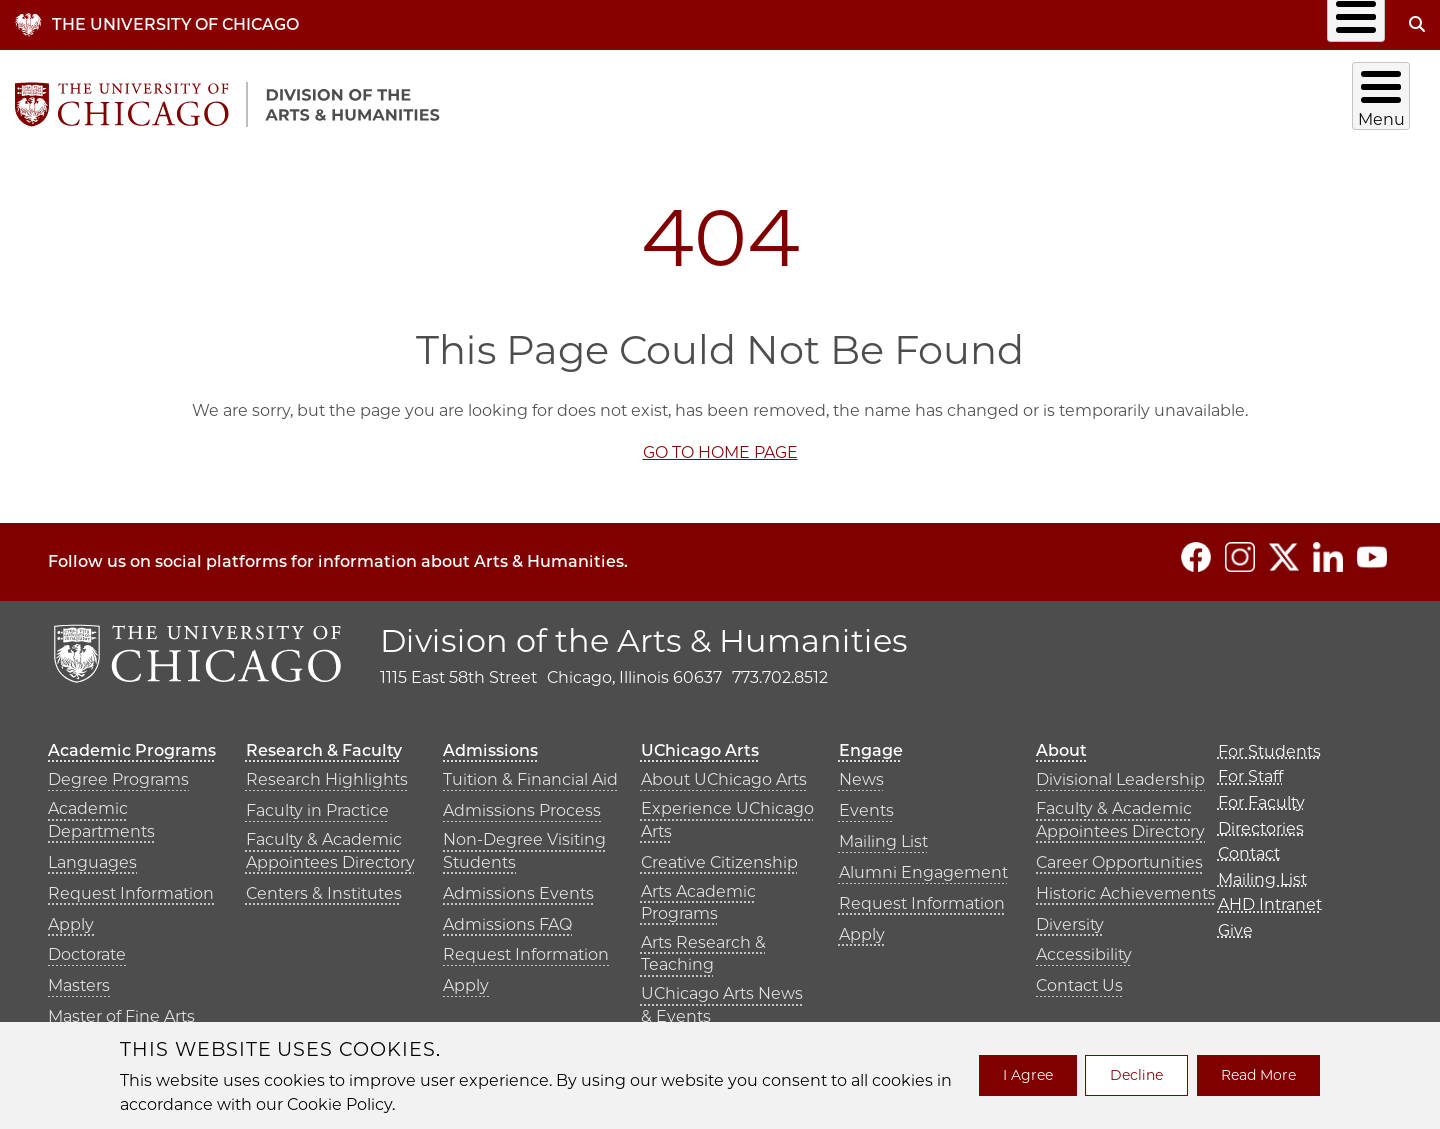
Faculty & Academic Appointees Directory (330, 843)
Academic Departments (101, 812)
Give (1350, 24)
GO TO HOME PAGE (720, 444)
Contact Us (1079, 978)
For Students (1269, 743)
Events (866, 803)
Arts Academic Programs (698, 894)
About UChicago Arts (724, 772)
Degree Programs (118, 772)
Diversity (1070, 916)
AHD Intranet (1246, 24)
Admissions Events (518, 885)
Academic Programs (764, 100)
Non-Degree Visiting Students (524, 843)
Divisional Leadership (1120, 772)
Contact (1002, 24)
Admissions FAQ (507, 916)
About (1384, 100)
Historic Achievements (1126, 885)
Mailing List (1115, 24)
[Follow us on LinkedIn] (1328, 549)
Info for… (744, 24)
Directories (888, 24)
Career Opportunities (1119, 854)
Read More (1258, 1075)
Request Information (131, 885)
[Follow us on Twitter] (1284, 549)
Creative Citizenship (719, 854)
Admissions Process (522, 803)
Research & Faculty (908, 100)
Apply (71, 916)
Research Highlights (327, 772)
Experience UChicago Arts (727, 812)
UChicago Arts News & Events (722, 997)
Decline (1136, 1075)
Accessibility (1084, 947)
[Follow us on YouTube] (1372, 549)
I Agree (1028, 1075)
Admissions (1042, 100)
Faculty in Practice (317, 803)
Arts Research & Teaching (703, 945)
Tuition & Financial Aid (530, 772)
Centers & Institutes (324, 885)
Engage (1295, 100)
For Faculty (1261, 794)
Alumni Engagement (923, 865)
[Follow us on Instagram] (1240, 549)
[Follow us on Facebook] (1196, 549)
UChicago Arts (1177, 100)
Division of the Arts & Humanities (644, 632)
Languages (92, 854)
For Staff (1250, 769)
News (861, 772)
